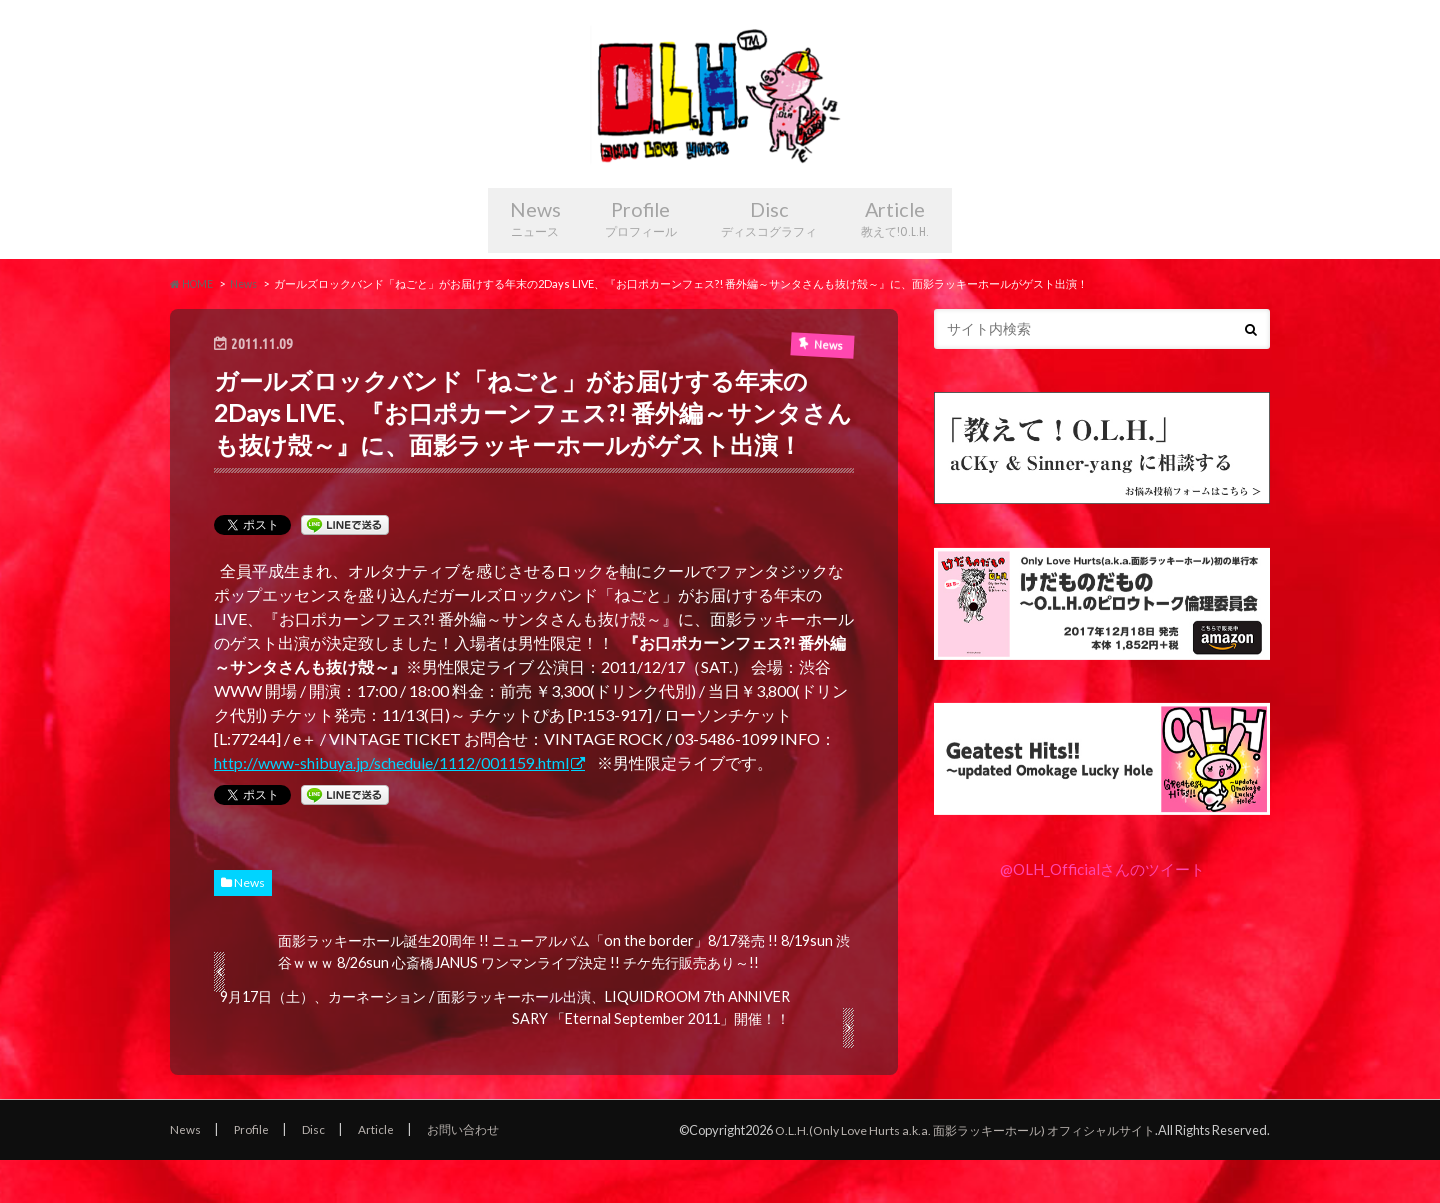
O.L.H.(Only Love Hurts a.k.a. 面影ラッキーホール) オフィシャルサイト (953, 1172)
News (513, 259)
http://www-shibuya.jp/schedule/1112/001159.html (392, 804)
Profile (636, 259)
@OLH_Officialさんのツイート (1102, 910)
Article (919, 259)
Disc (778, 259)
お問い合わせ (471, 1172)
